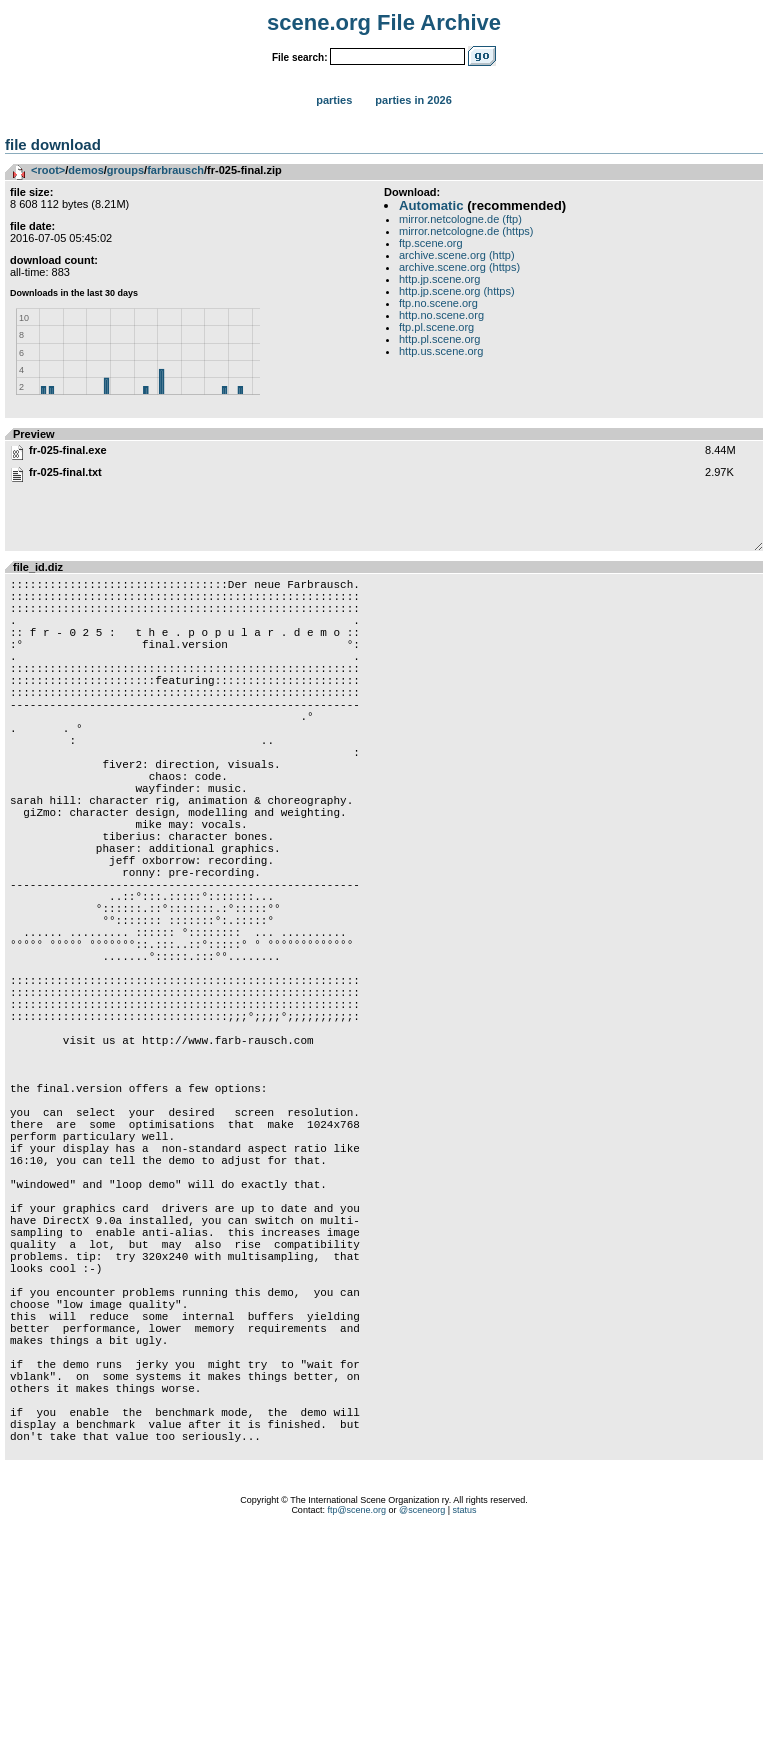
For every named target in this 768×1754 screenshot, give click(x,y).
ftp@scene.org (356, 1729)
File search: (300, 57)
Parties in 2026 (413, 100)
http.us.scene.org (441, 351)
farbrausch (175, 170)
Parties (334, 100)
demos (85, 170)
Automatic (431, 205)
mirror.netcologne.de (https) (466, 231)
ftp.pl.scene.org (436, 327)
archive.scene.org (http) (457, 255)
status (465, 1729)
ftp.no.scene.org (438, 303)
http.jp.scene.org (439, 279)
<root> (48, 170)
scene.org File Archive (384, 22)
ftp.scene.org (431, 243)
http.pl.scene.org (439, 339)
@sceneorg (422, 1729)
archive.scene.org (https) (459, 267)
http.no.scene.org (441, 315)
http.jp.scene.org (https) (457, 291)
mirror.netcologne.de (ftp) (460, 219)
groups (125, 170)
